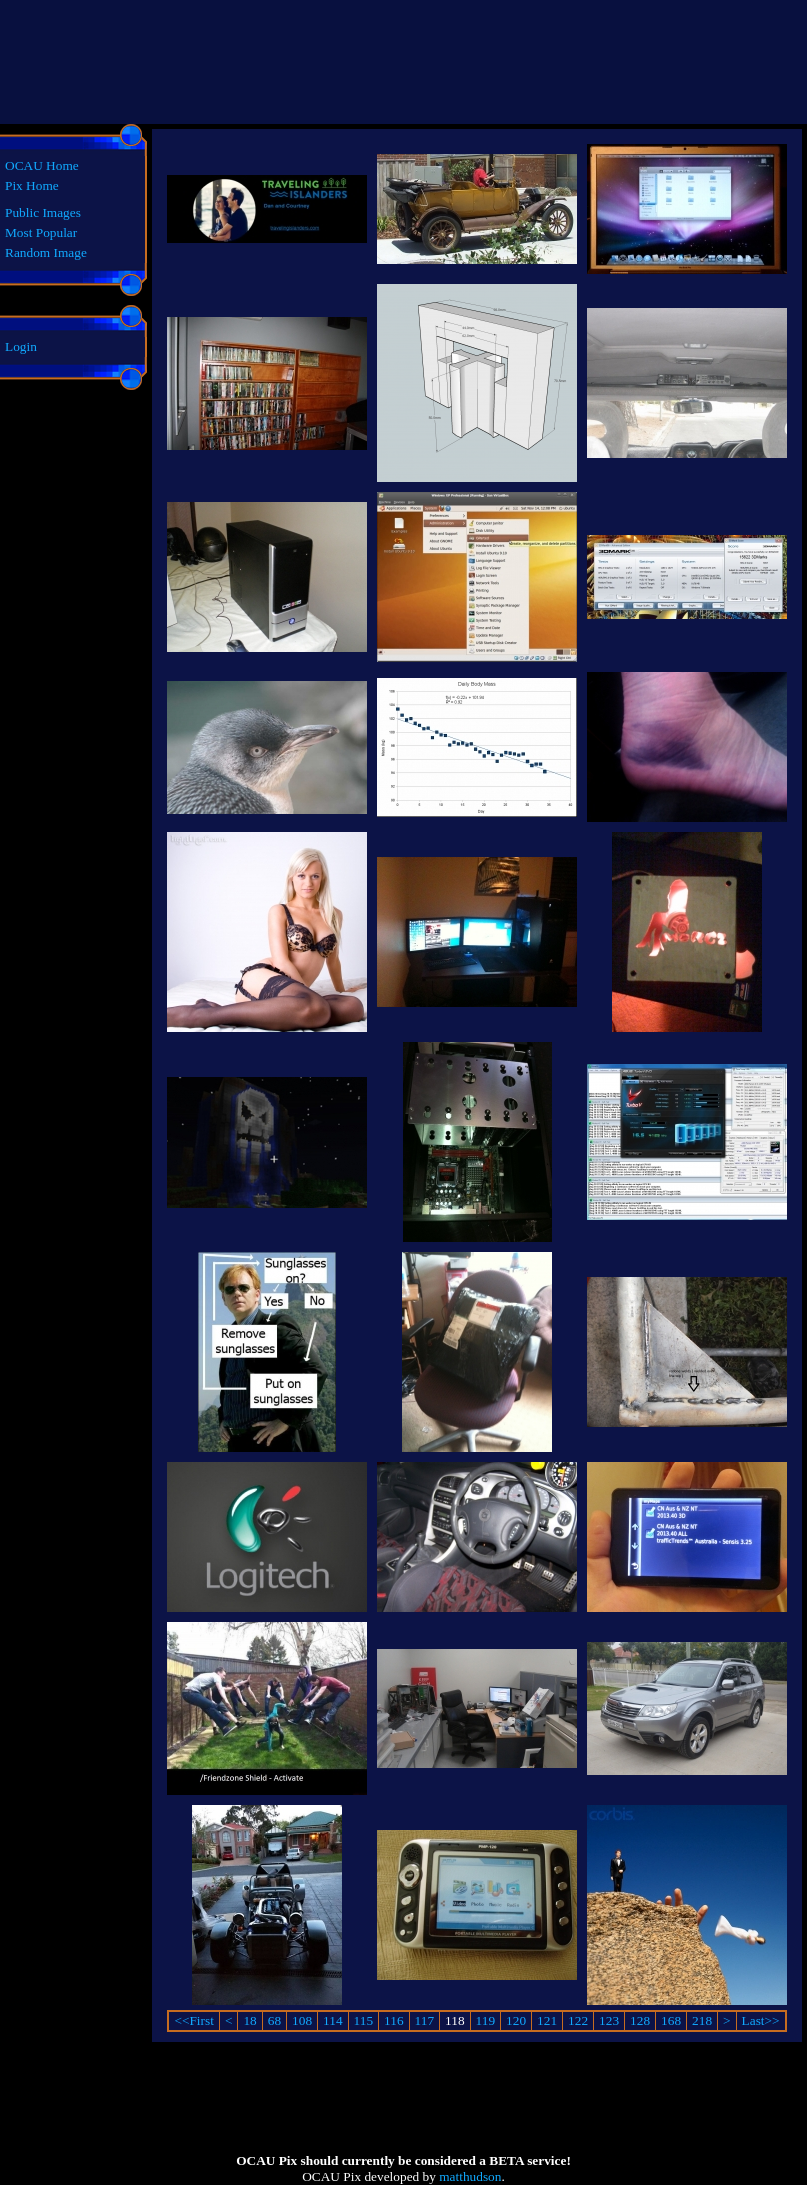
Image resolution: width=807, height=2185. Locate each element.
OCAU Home (42, 165)
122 (578, 2020)
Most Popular (41, 232)
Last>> (761, 2020)
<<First (193, 2020)
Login (21, 346)
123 (609, 2020)
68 (274, 2020)
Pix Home (32, 185)
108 (302, 2020)
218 (702, 2020)
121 (547, 2020)
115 (364, 2020)
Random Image (46, 252)
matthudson (470, 2176)
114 (333, 2020)
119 (486, 2020)
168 (671, 2020)
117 (425, 2020)
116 (394, 2020)
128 (640, 2020)
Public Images (43, 212)
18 (249, 2020)
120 (516, 2020)
